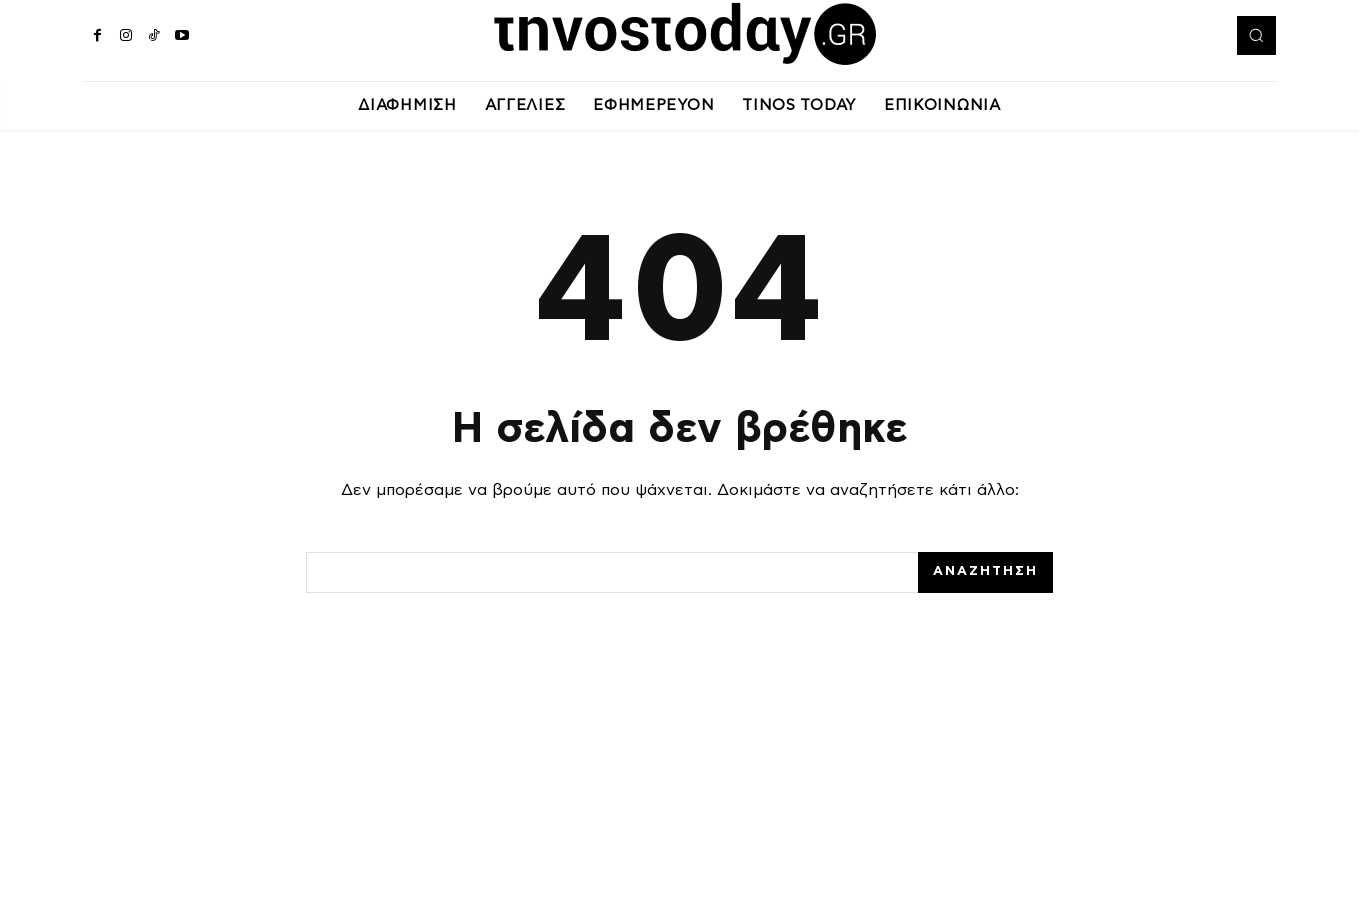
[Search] (985, 572)
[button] (1256, 35)
